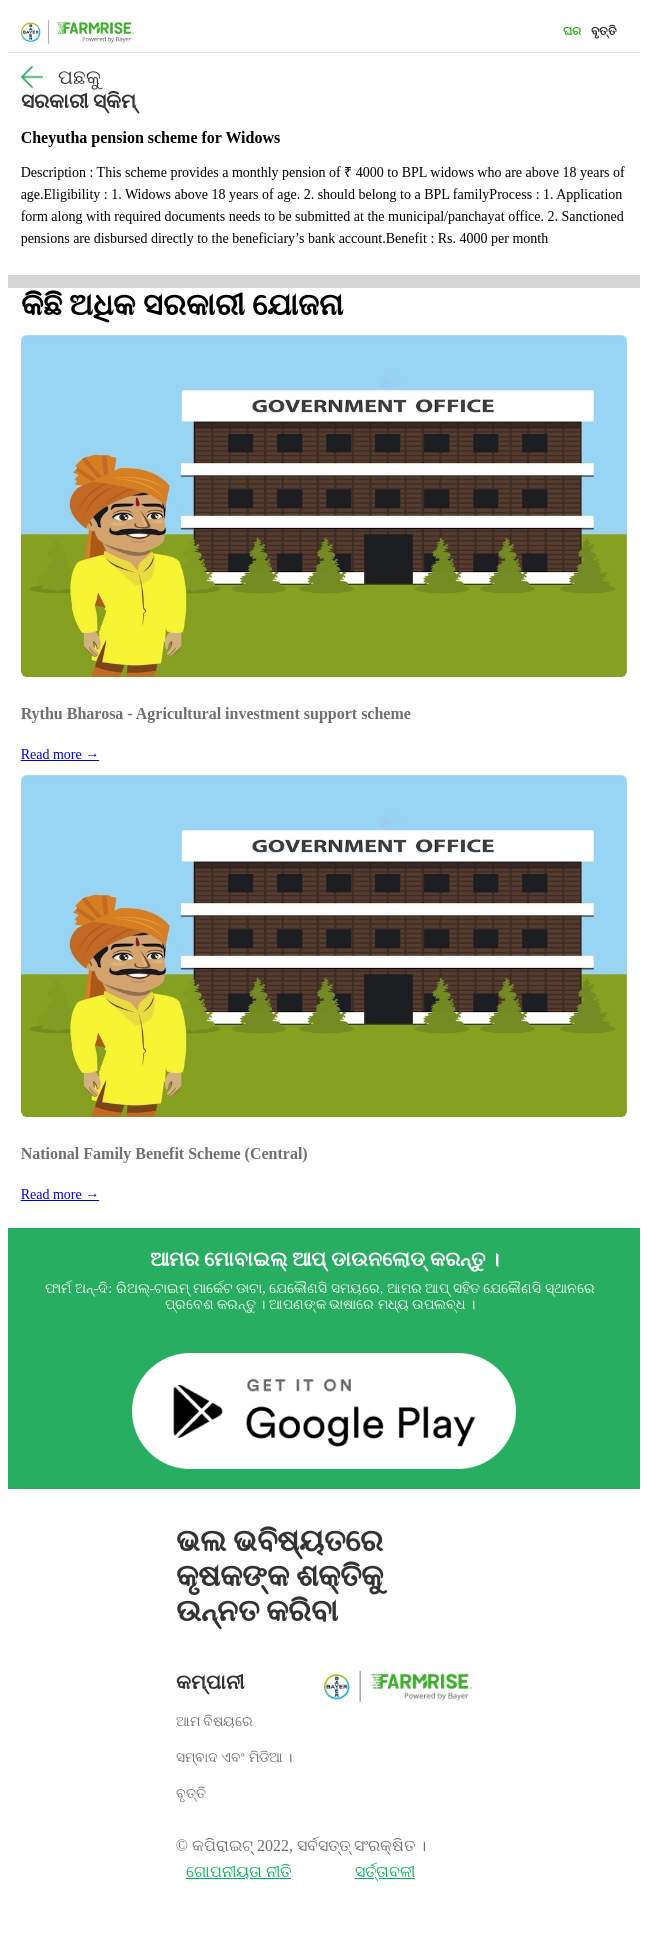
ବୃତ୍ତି (604, 31)
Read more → (60, 754)
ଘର (572, 31)
